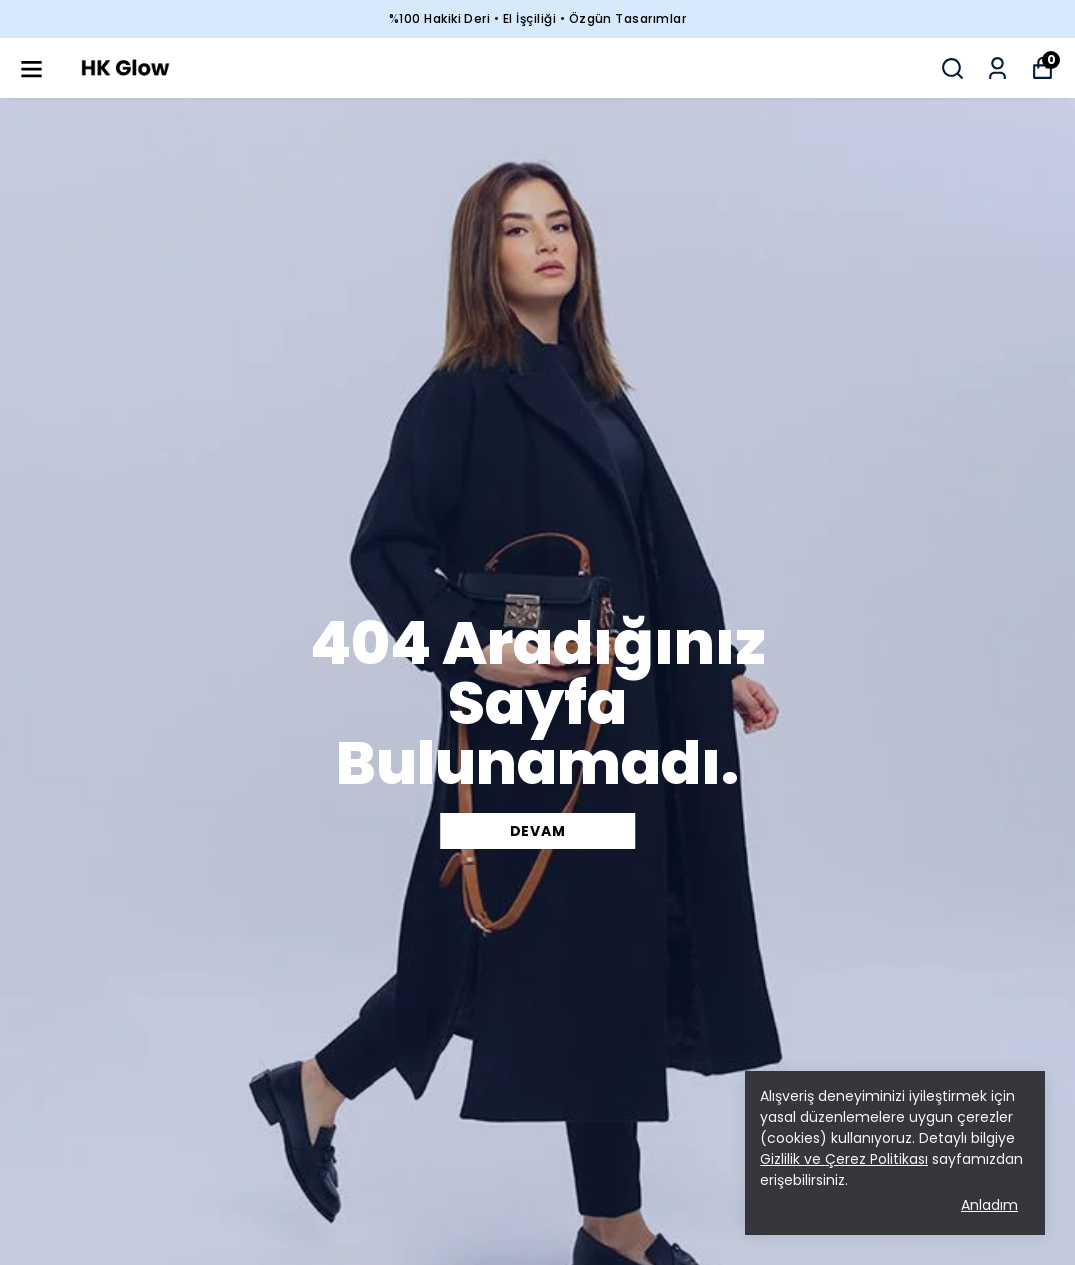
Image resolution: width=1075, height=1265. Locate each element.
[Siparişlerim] (997, 68)
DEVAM (538, 831)
